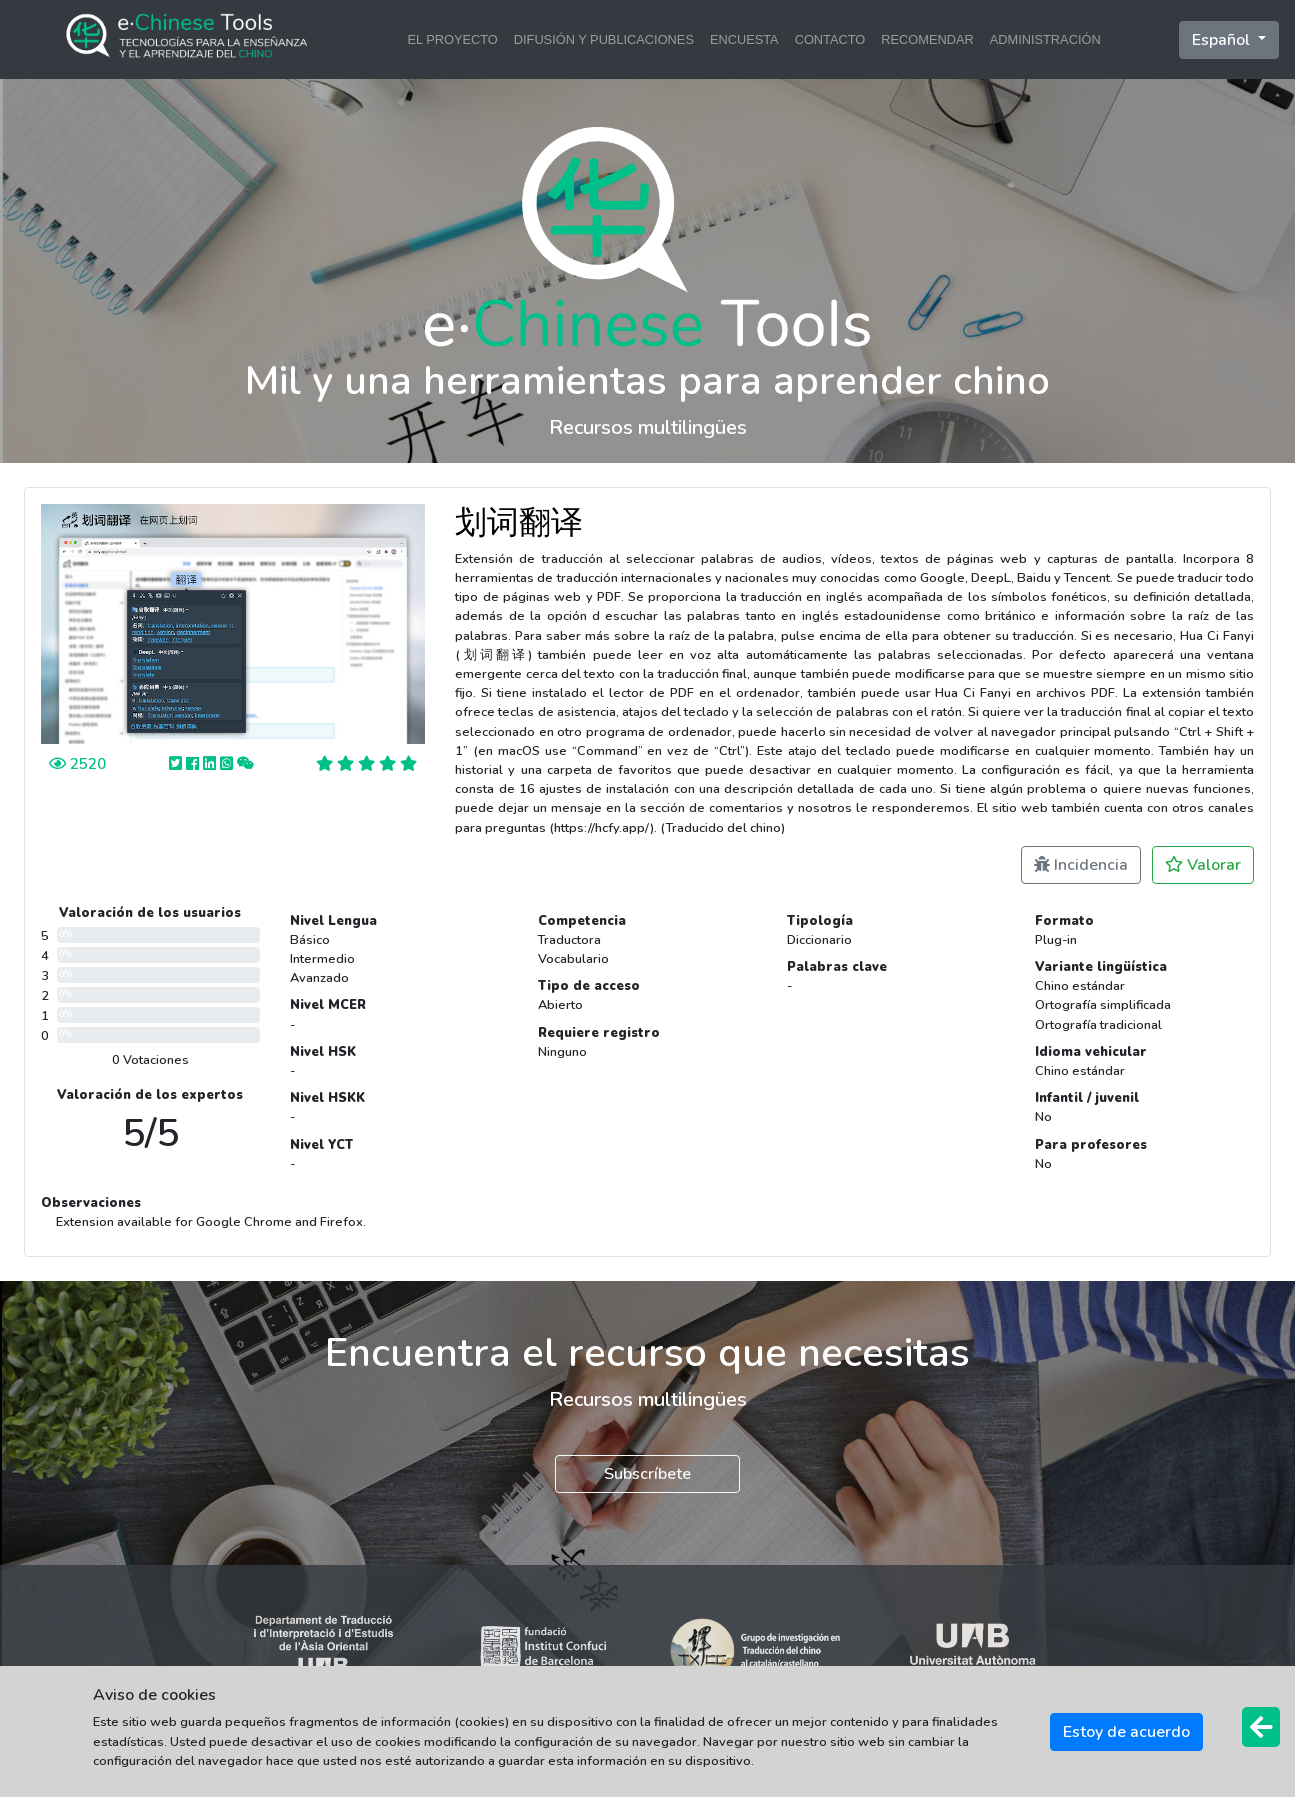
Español (1223, 40)
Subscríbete (647, 1474)
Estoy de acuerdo (1126, 1732)
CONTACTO (830, 39)
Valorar (1203, 865)
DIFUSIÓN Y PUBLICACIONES (604, 39)
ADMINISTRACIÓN (1045, 39)
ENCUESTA (744, 39)
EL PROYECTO (452, 39)
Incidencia (1081, 865)
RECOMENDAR (927, 39)
